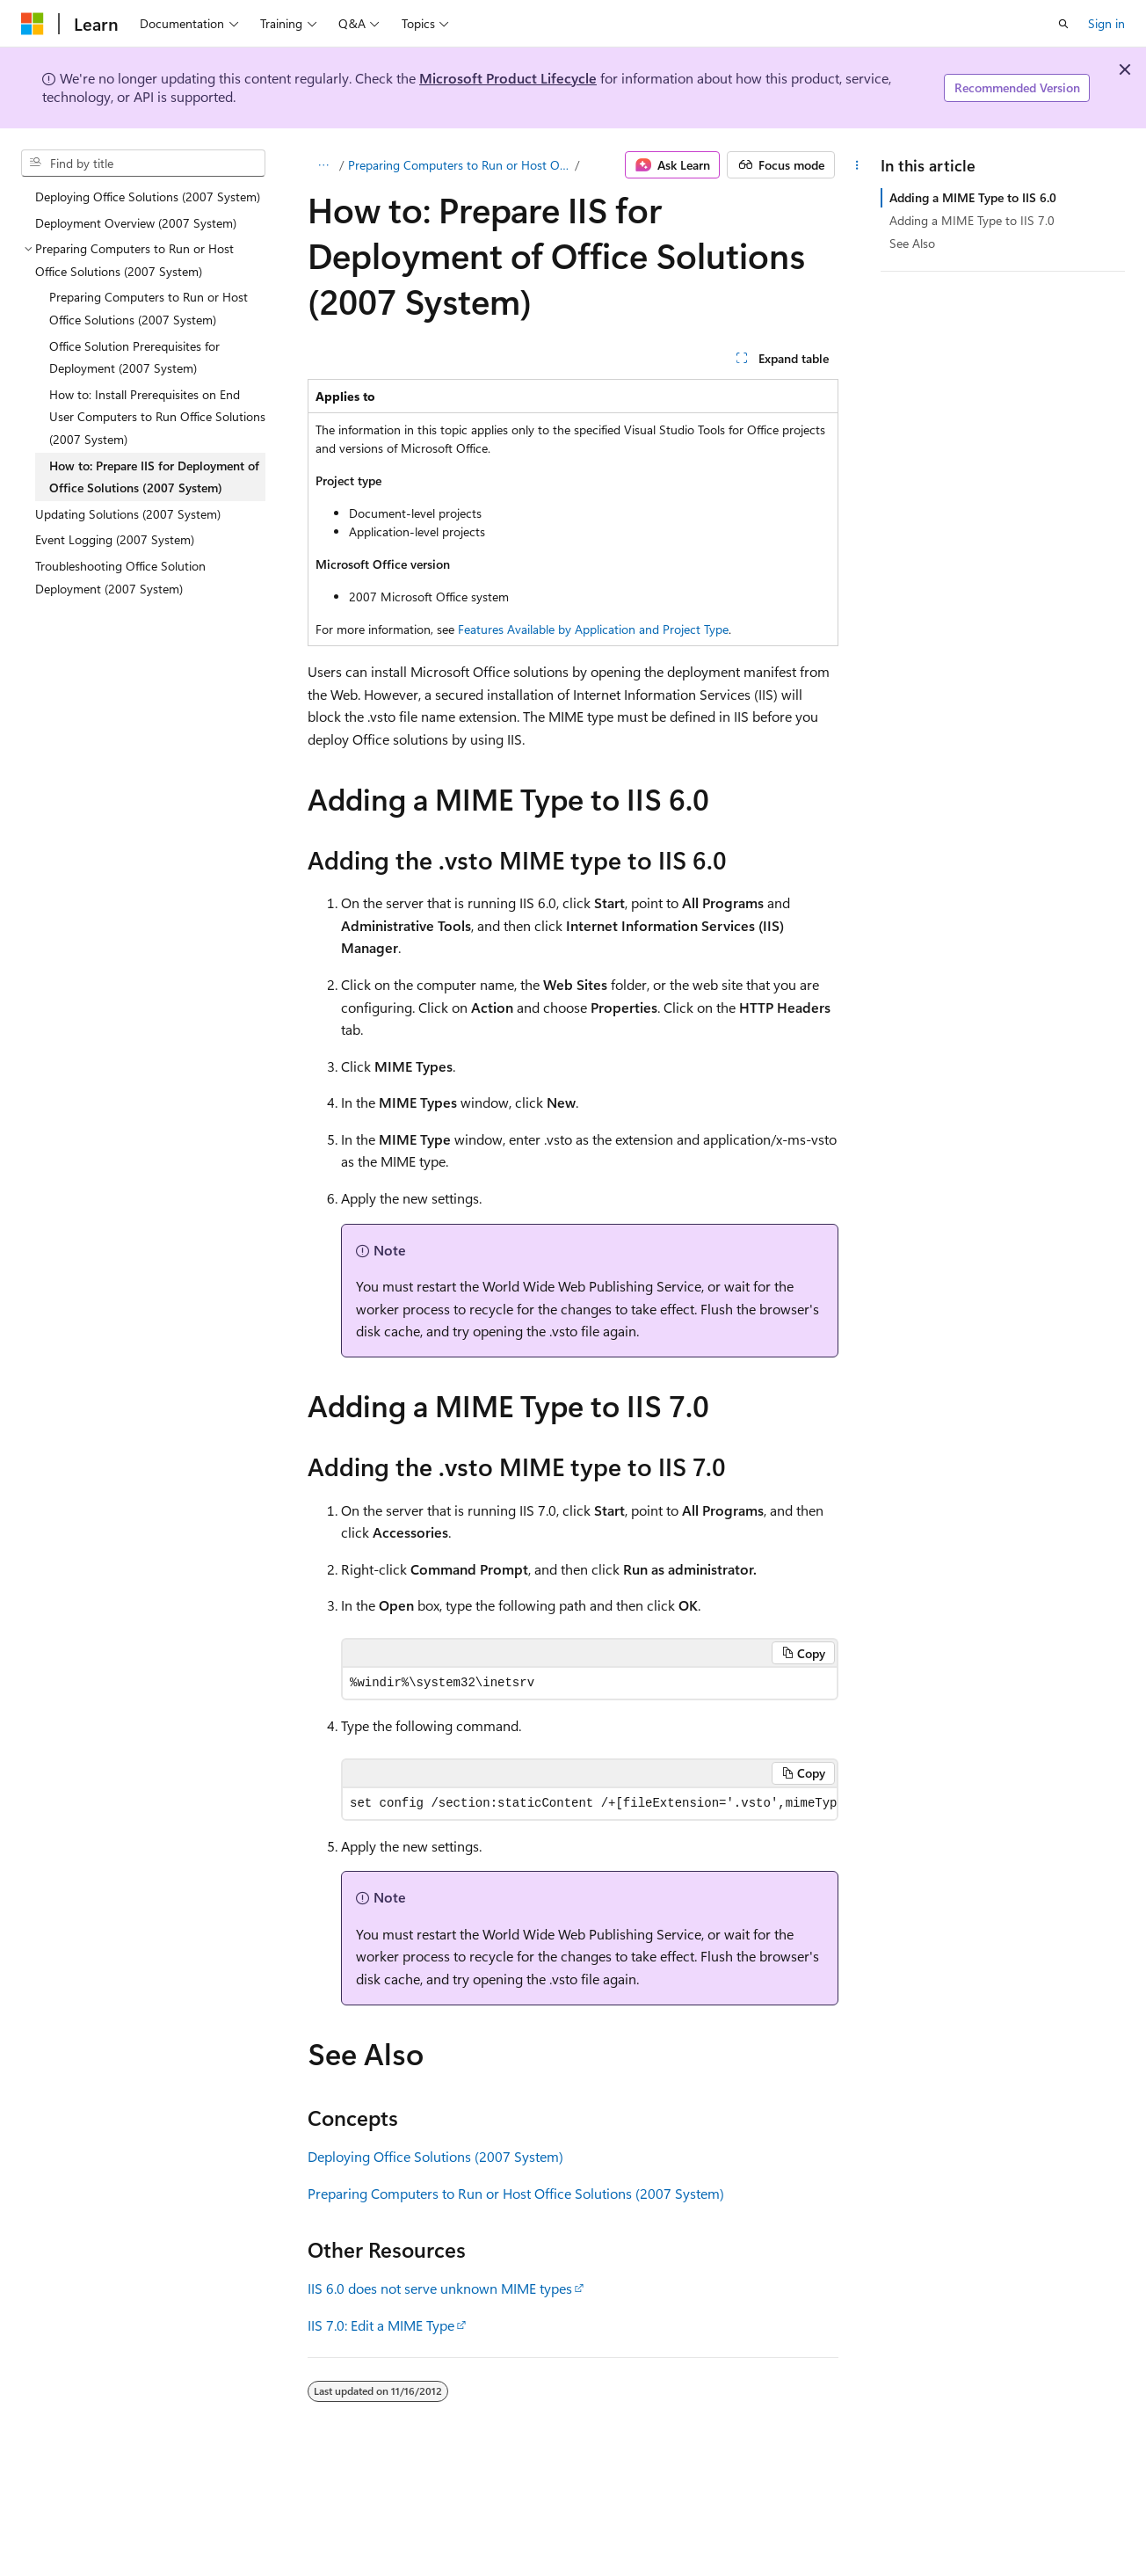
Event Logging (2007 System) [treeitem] (114, 539)
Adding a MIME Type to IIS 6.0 (972, 197)
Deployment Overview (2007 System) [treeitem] (135, 223)
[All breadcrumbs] (323, 165)
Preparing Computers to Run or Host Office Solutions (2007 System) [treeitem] (148, 308)
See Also (912, 243)
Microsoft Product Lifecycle (508, 78)
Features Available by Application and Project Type (593, 629)
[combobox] (143, 163)
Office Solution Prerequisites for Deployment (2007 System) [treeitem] (134, 357)
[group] (589, 1803)
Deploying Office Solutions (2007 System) (435, 2156)
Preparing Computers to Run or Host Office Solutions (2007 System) (460, 164)
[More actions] (857, 165)
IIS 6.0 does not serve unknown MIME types (440, 2288)
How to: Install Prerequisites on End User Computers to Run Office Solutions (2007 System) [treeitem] (157, 417)
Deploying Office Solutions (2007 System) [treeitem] (147, 196)
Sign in (1106, 23)
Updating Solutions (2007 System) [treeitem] (128, 514)
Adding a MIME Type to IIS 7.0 (972, 220)
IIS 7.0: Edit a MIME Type (381, 2325)
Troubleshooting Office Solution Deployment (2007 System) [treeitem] (120, 577)
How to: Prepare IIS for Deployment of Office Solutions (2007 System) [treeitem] (154, 477)
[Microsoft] (32, 23)
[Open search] (1063, 24)
